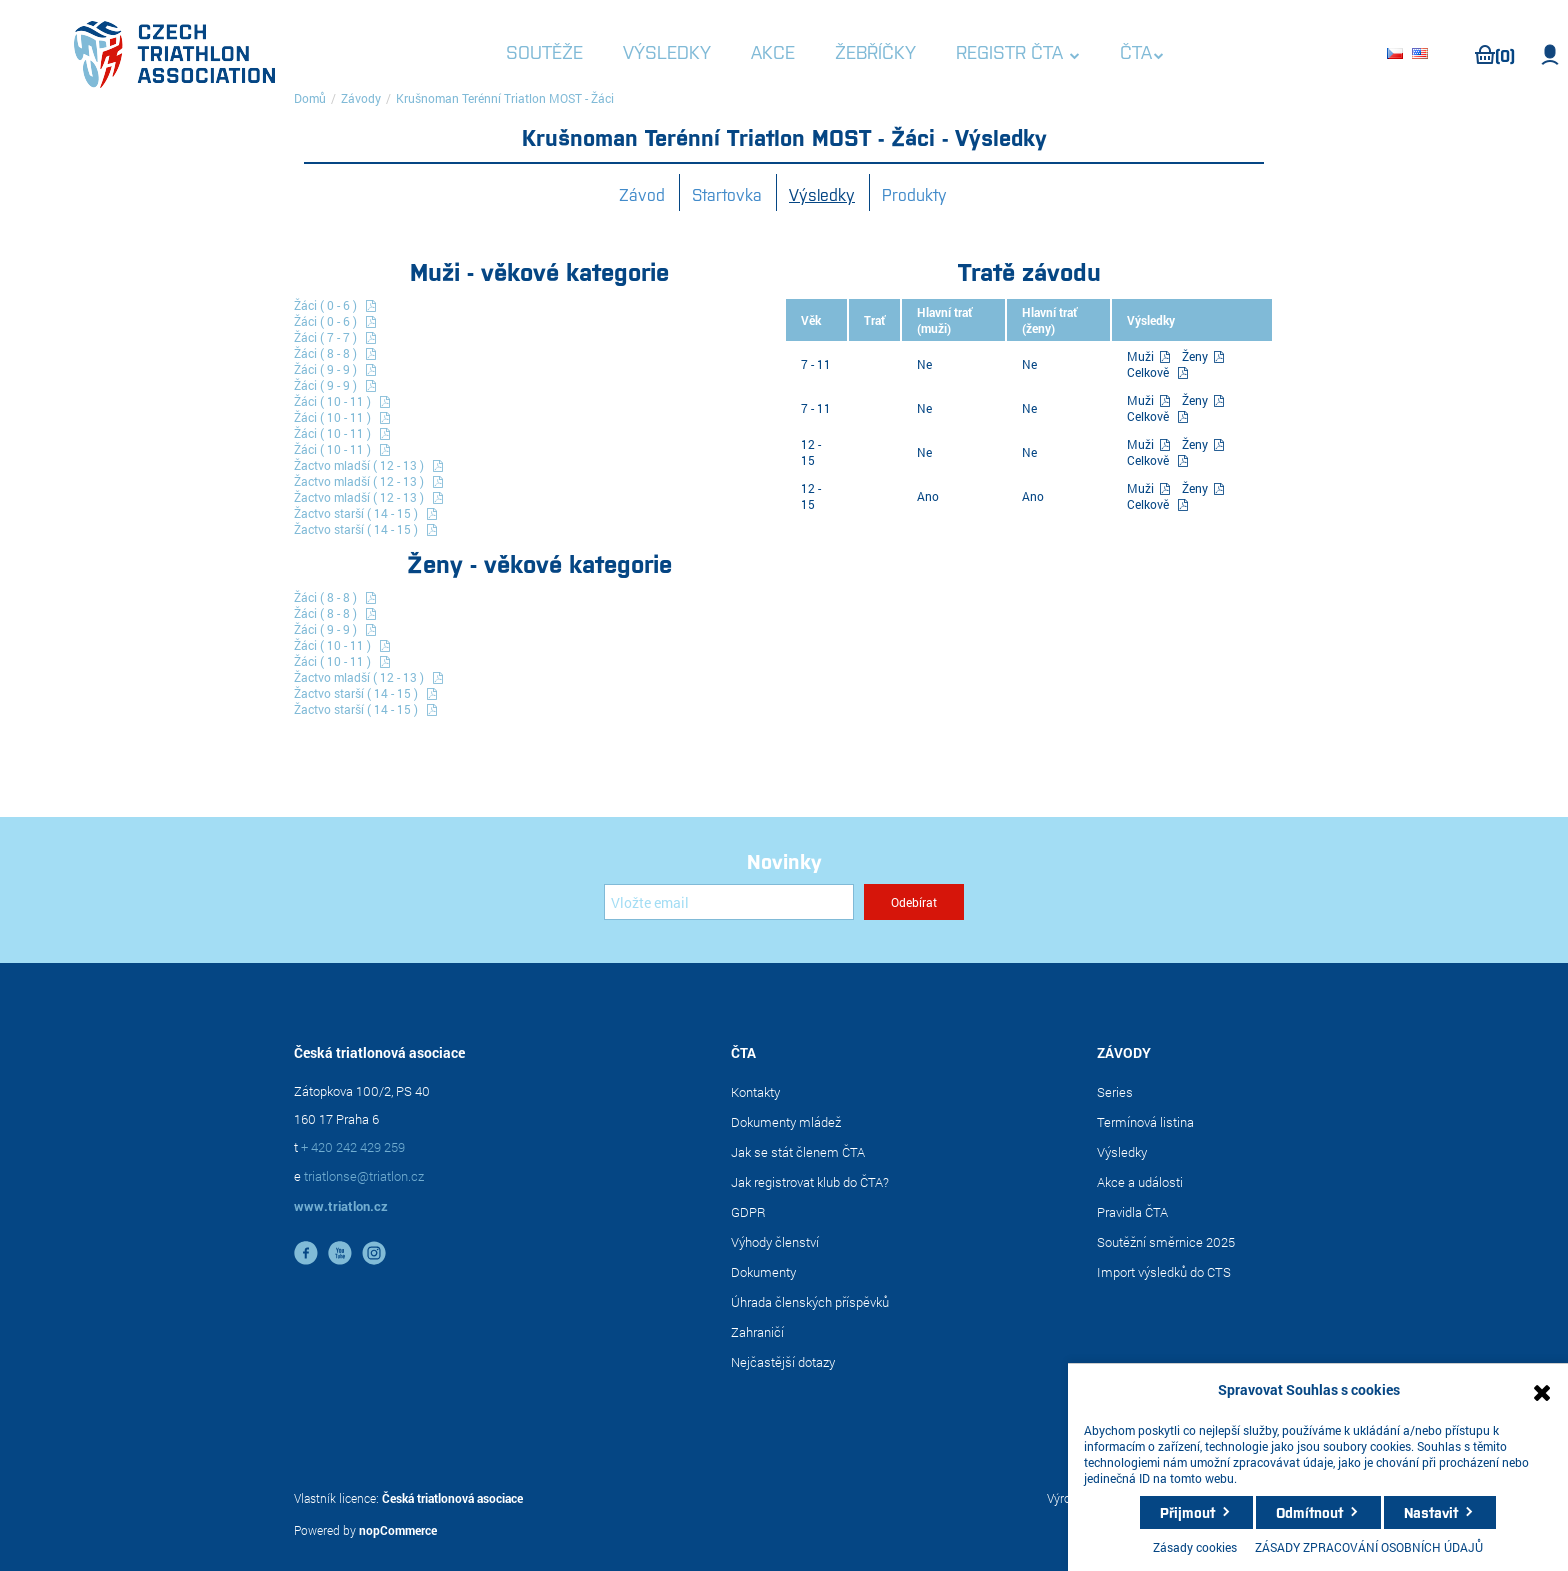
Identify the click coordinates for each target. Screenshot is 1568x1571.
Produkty (914, 194)
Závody (361, 98)
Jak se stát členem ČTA (798, 1152)
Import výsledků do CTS (1164, 1272)
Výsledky (822, 194)
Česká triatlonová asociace (452, 1498)
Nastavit (1431, 1512)
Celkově (1148, 372)
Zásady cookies (1195, 1547)
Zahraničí (757, 1332)
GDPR (748, 1212)
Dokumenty (763, 1272)
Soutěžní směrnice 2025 (1166, 1242)
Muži (1142, 356)
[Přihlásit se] (729, 902)
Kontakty (755, 1092)
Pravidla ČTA (1132, 1212)
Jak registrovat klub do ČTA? (810, 1182)
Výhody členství (775, 1242)
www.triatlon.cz (341, 1206)
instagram (374, 1253)
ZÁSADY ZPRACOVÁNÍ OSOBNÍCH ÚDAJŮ (1369, 1547)
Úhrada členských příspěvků (810, 1302)
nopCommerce (398, 1530)
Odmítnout (1309, 1512)
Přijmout (1187, 1512)
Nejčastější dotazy (783, 1362)
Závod (642, 194)
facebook (306, 1253)
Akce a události (1140, 1182)
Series (1115, 1092)
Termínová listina (1145, 1122)
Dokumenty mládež (786, 1122)
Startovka (727, 194)
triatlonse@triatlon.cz (364, 1176)
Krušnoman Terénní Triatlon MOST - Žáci (505, 98)
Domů (310, 98)
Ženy (1196, 356)
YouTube (340, 1253)
